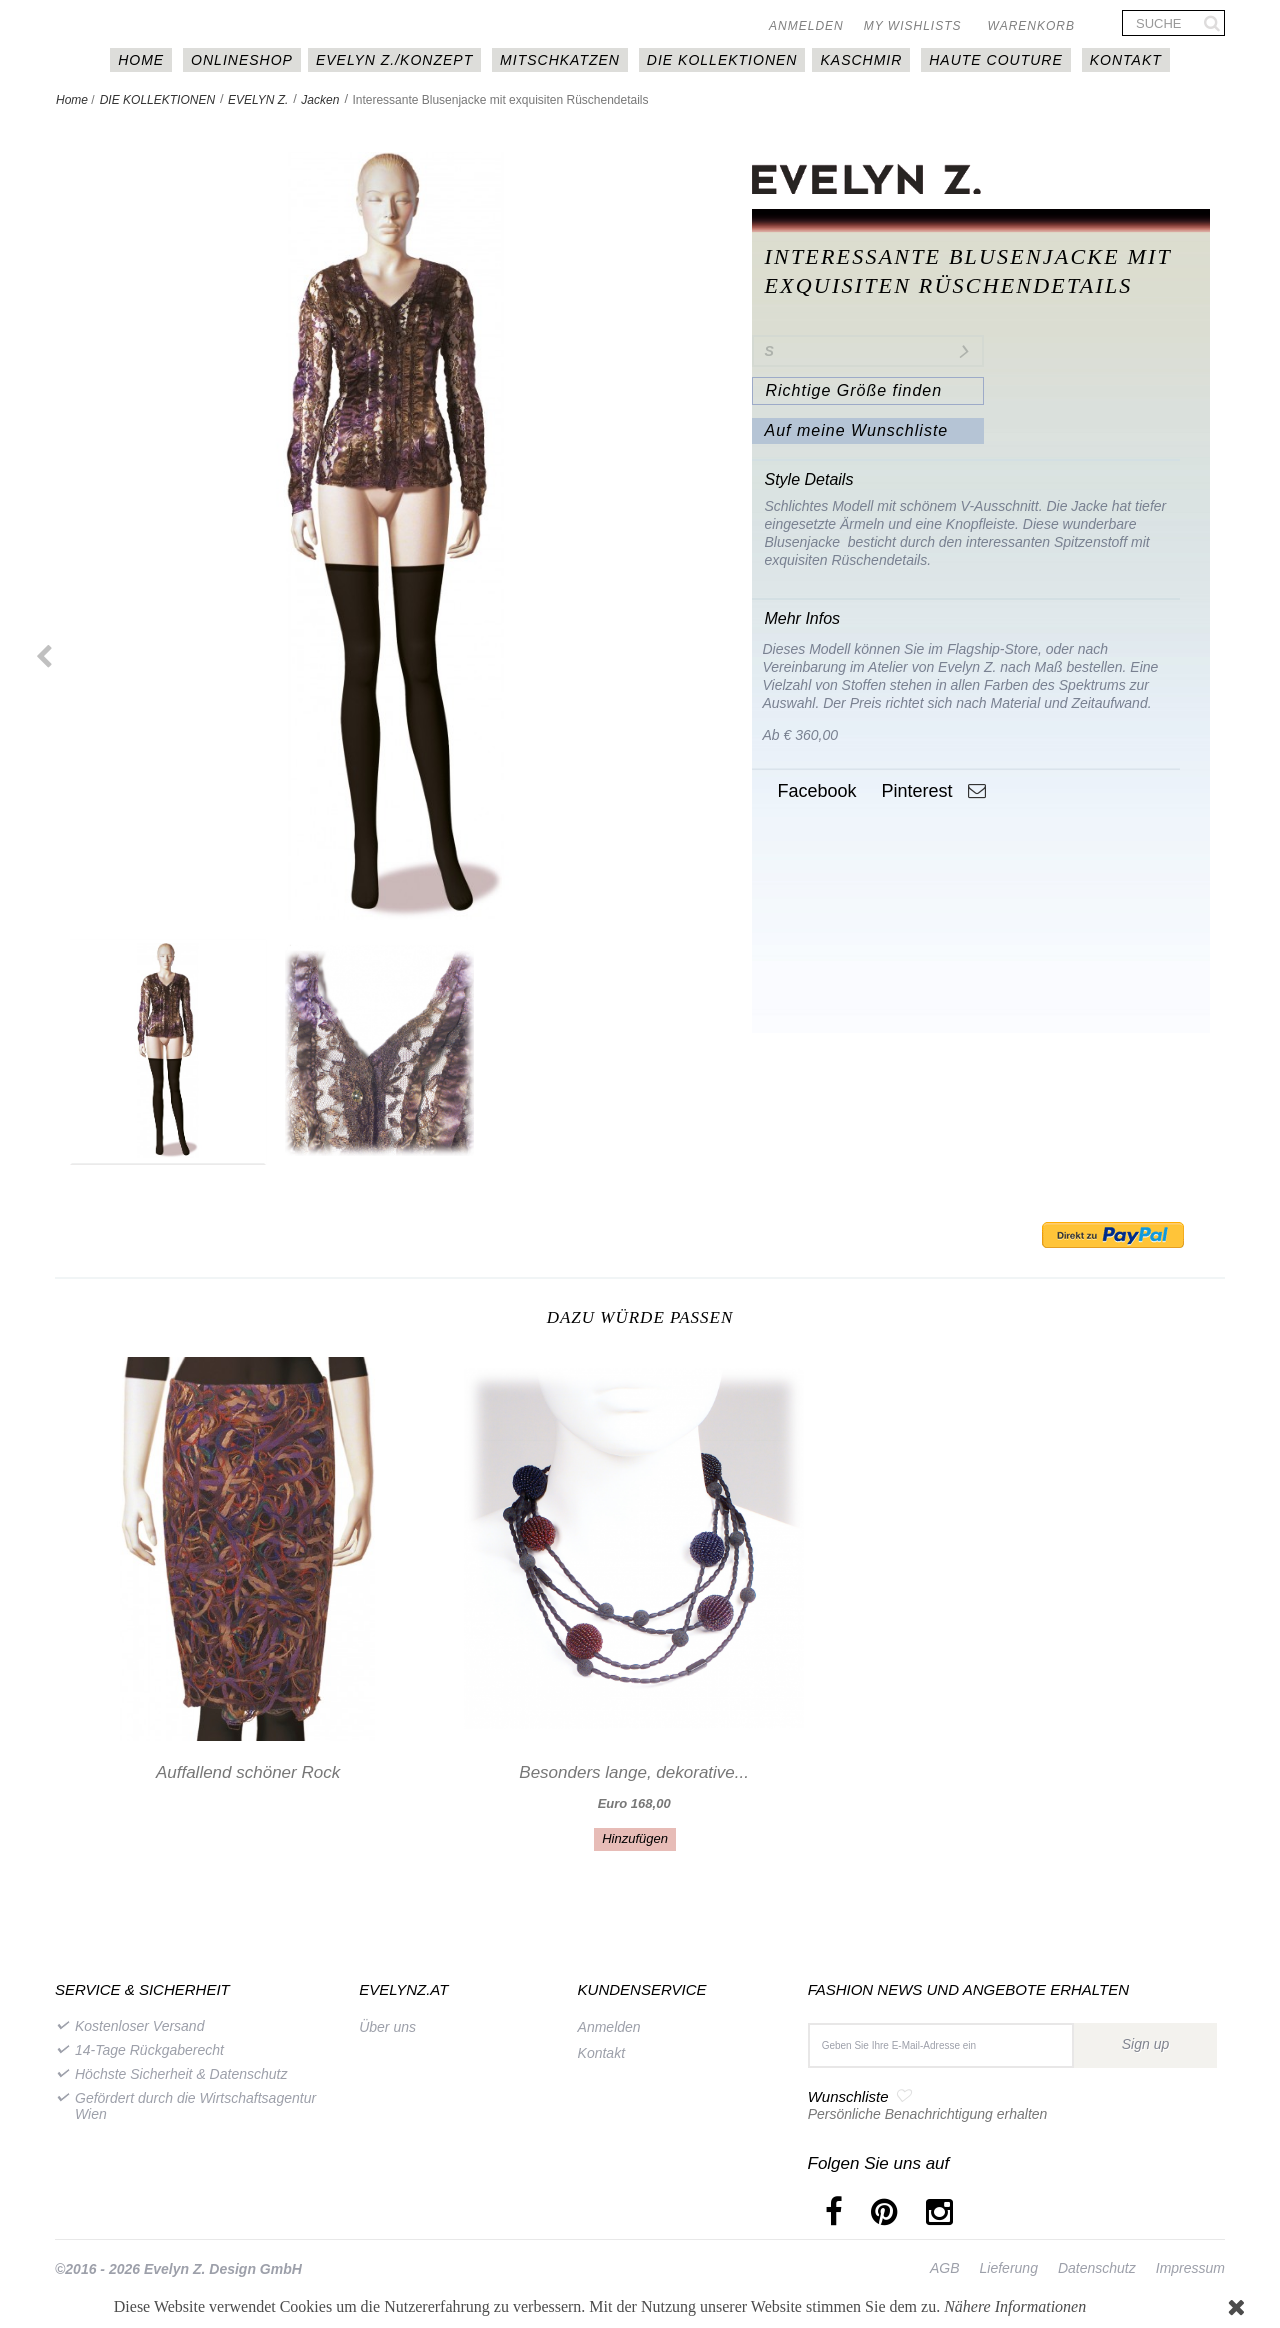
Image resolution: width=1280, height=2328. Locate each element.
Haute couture (996, 60)
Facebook (814, 791)
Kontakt (1126, 60)
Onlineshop (242, 60)
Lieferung (1009, 2268)
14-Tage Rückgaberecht (149, 2050)
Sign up (1145, 2044)
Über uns (387, 2027)
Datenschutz (1097, 2268)
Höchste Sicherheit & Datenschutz (181, 2074)
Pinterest (914, 791)
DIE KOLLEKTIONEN (722, 60)
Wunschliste (848, 2096)
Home (72, 100)
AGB (945, 2268)
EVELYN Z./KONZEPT (394, 60)
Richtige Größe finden (853, 390)
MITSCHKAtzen (560, 60)
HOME (141, 60)
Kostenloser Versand (139, 2026)
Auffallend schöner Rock (248, 1772)
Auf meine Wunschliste (856, 430)
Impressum (1190, 2268)
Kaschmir (861, 60)
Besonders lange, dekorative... (634, 1772)
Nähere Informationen (1015, 2306)
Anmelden (806, 26)
